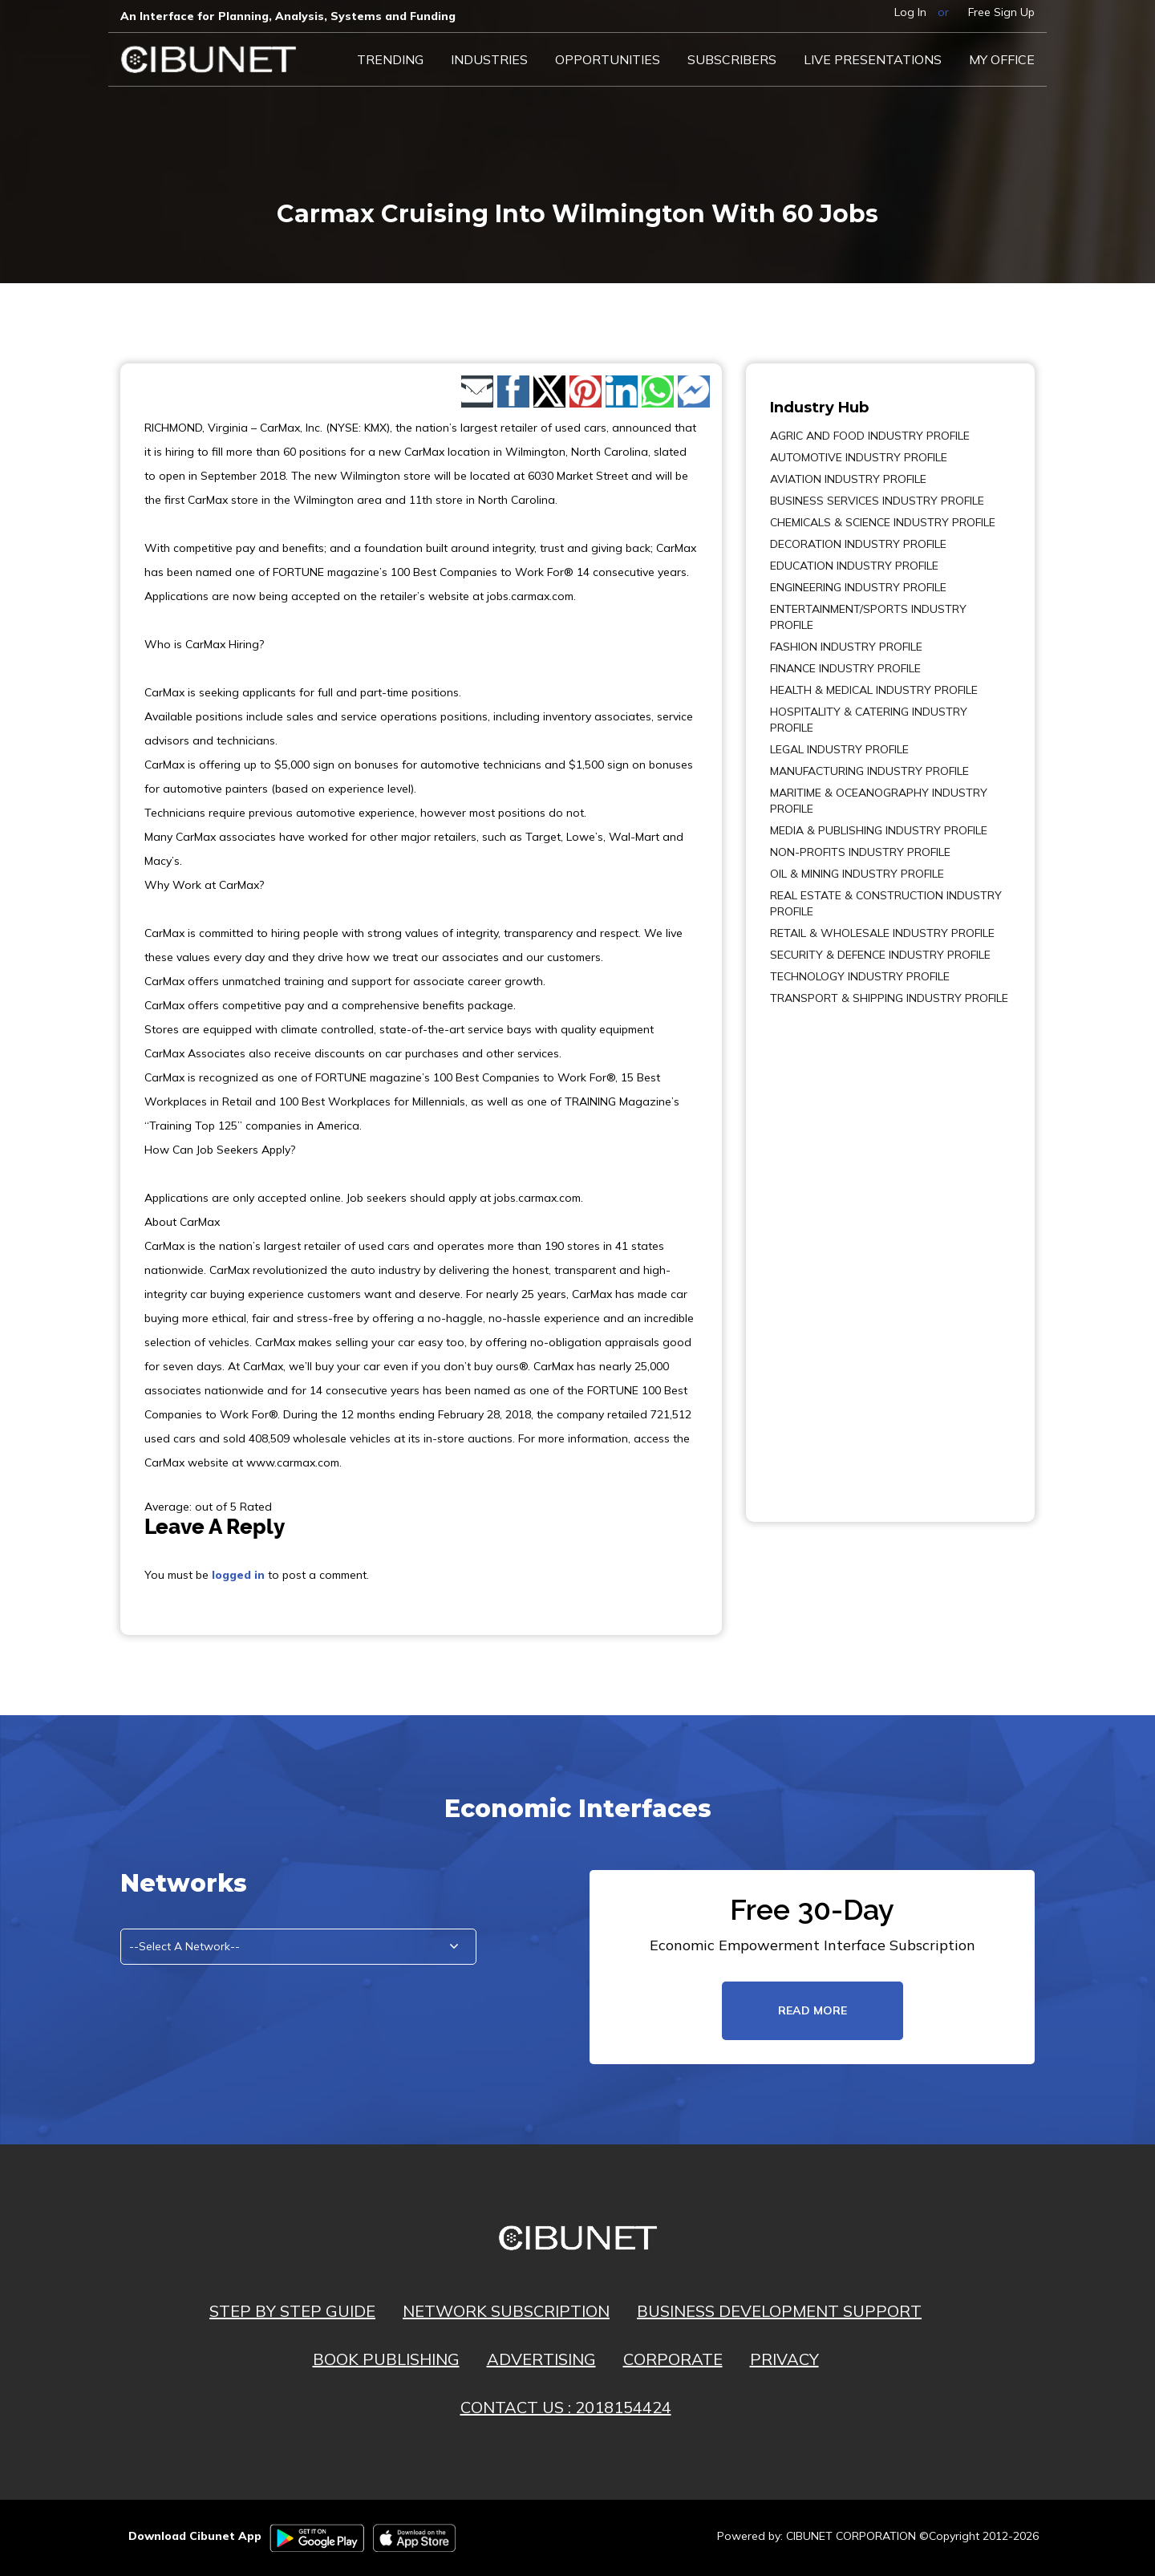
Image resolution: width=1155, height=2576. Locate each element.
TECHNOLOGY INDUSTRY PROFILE (860, 976)
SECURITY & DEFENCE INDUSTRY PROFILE (880, 954)
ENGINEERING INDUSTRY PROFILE (858, 587)
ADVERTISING (541, 2359)
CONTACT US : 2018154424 (565, 2407)
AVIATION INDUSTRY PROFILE (848, 479)
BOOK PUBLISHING (386, 2359)
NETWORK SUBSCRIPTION (506, 2311)
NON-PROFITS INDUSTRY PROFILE (860, 852)
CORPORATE (673, 2359)
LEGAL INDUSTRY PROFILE (839, 749)
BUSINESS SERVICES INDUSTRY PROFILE (877, 500)
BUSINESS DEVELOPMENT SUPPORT (779, 2311)
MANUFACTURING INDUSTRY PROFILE (869, 771)
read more (812, 2010)
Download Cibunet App (194, 2536)
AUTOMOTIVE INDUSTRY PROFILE (858, 457)
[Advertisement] (818, 1252)
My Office (1002, 59)
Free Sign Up (1001, 12)
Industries (489, 59)
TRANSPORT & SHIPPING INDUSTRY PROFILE (889, 998)
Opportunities (607, 59)
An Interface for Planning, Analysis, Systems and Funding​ (288, 16)
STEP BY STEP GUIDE (292, 2311)
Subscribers (731, 59)
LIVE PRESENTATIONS (873, 59)
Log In (910, 12)
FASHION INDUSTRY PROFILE (846, 646)
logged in (238, 1575)
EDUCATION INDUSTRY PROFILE (854, 565)
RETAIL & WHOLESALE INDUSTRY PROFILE (882, 933)
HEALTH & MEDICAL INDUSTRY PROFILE (874, 690)
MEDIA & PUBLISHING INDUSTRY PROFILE (878, 830)
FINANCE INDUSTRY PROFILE (845, 668)
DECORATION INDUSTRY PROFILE (858, 544)
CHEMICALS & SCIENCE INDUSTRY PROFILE (882, 522)
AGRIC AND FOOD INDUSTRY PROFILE (870, 435)
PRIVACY (784, 2359)
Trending (390, 59)
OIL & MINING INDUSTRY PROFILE (857, 873)
